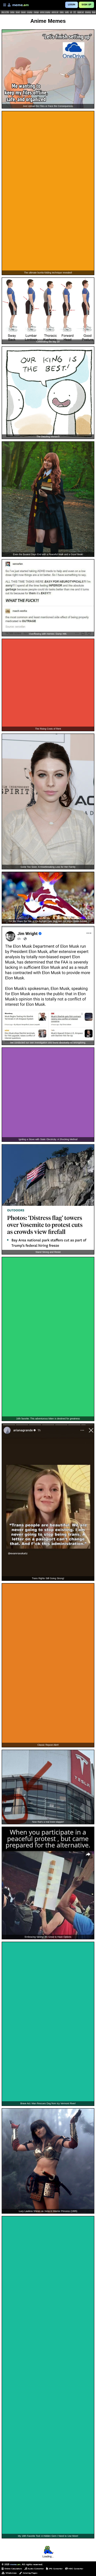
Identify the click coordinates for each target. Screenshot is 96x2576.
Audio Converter (34, 2568)
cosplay (29, 12)
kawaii (23, 12)
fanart (18, 12)
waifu (67, 12)
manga (36, 12)
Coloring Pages (28, 2573)
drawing (88, 12)
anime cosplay (45, 12)
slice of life (5, 12)
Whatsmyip (9, 2573)
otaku (62, 12)
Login (71, 4)
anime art (55, 12)
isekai (12, 12)
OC (74, 12)
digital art (80, 12)
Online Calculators (12, 2568)
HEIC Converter (74, 2568)
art (71, 12)
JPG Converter (54, 2568)
